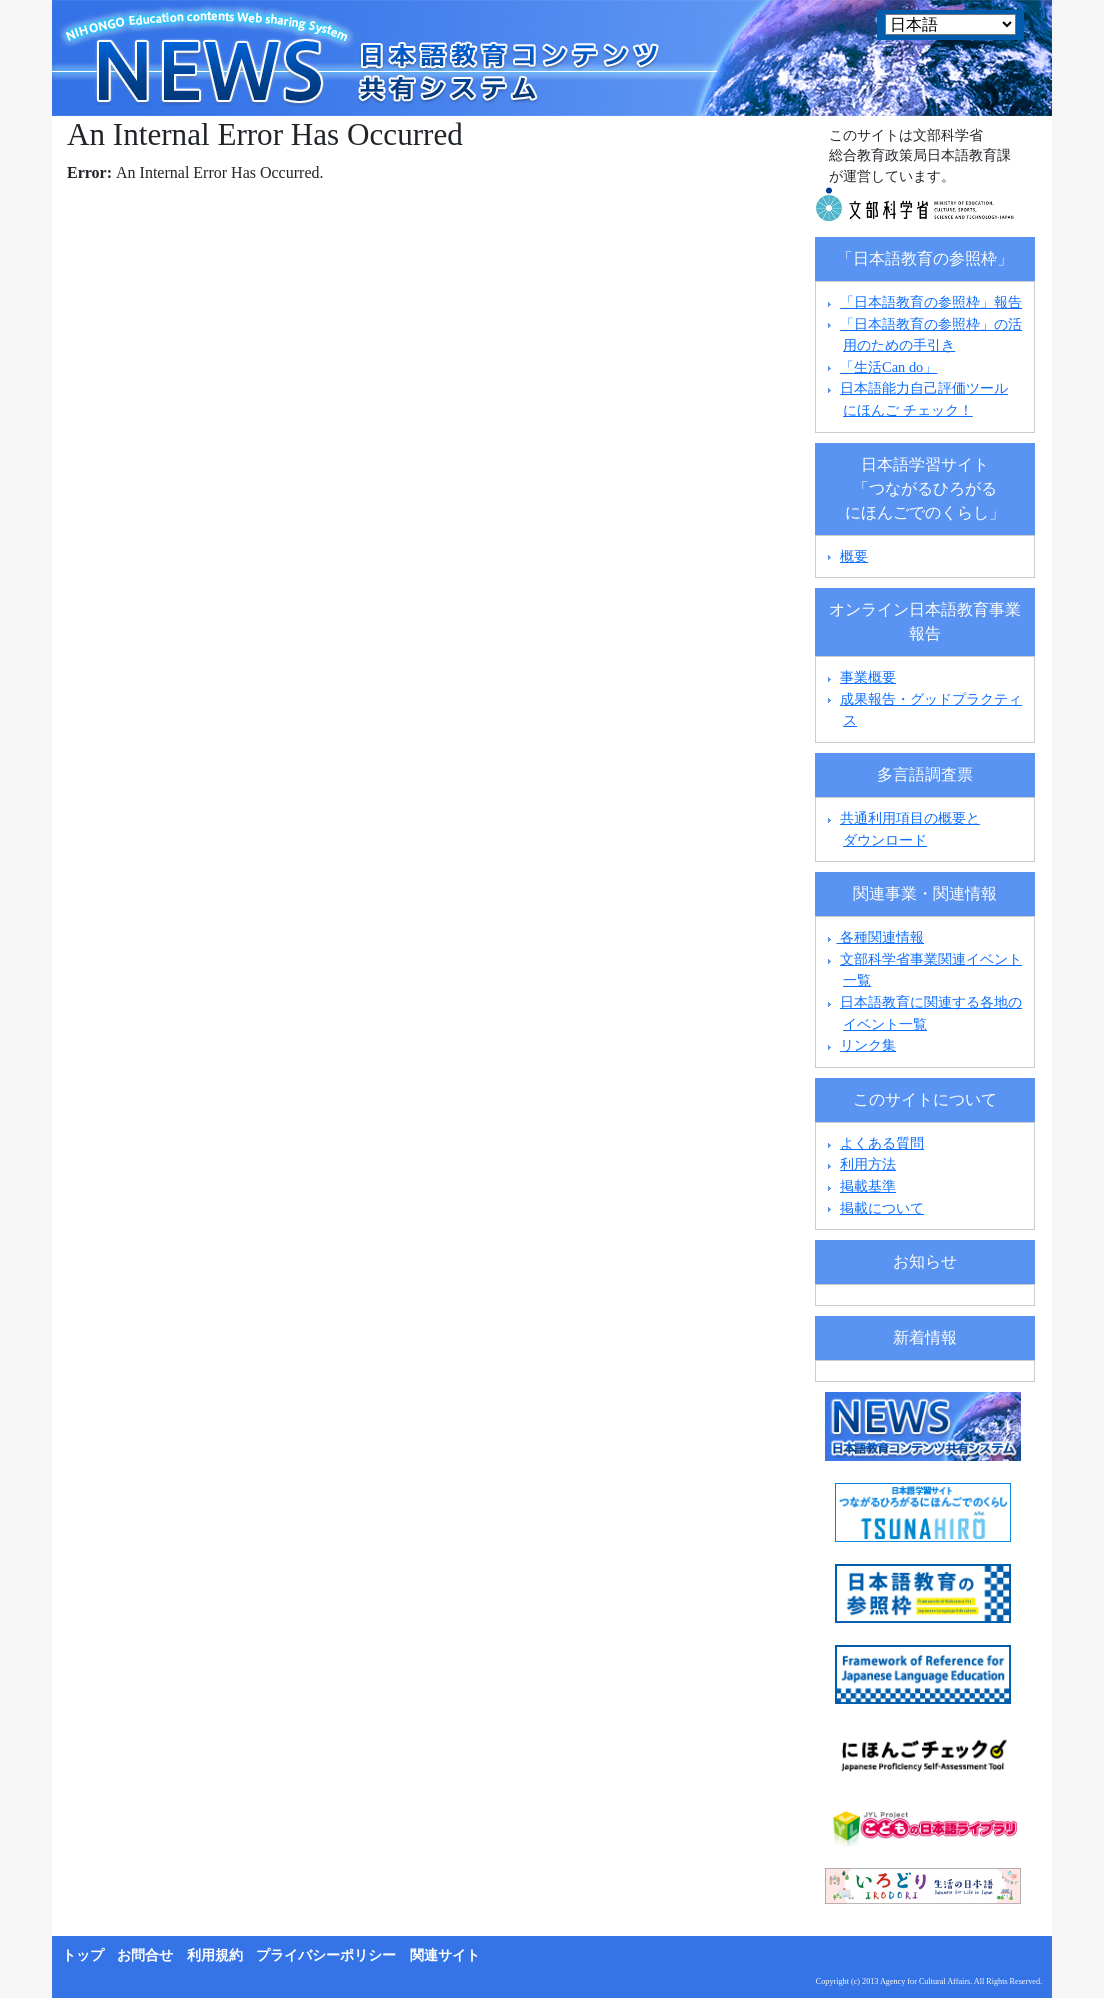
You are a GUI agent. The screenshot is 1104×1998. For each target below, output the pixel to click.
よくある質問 (882, 1143)
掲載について (882, 1208)
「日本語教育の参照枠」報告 (931, 302)
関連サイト (445, 1955)
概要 (854, 556)
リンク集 (868, 1045)
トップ (83, 1955)
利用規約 (215, 1955)
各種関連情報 (873, 937)
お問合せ (145, 1955)
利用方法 (868, 1164)
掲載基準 (868, 1186)
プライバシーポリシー (326, 1955)
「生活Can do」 (888, 367)
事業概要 (868, 677)
